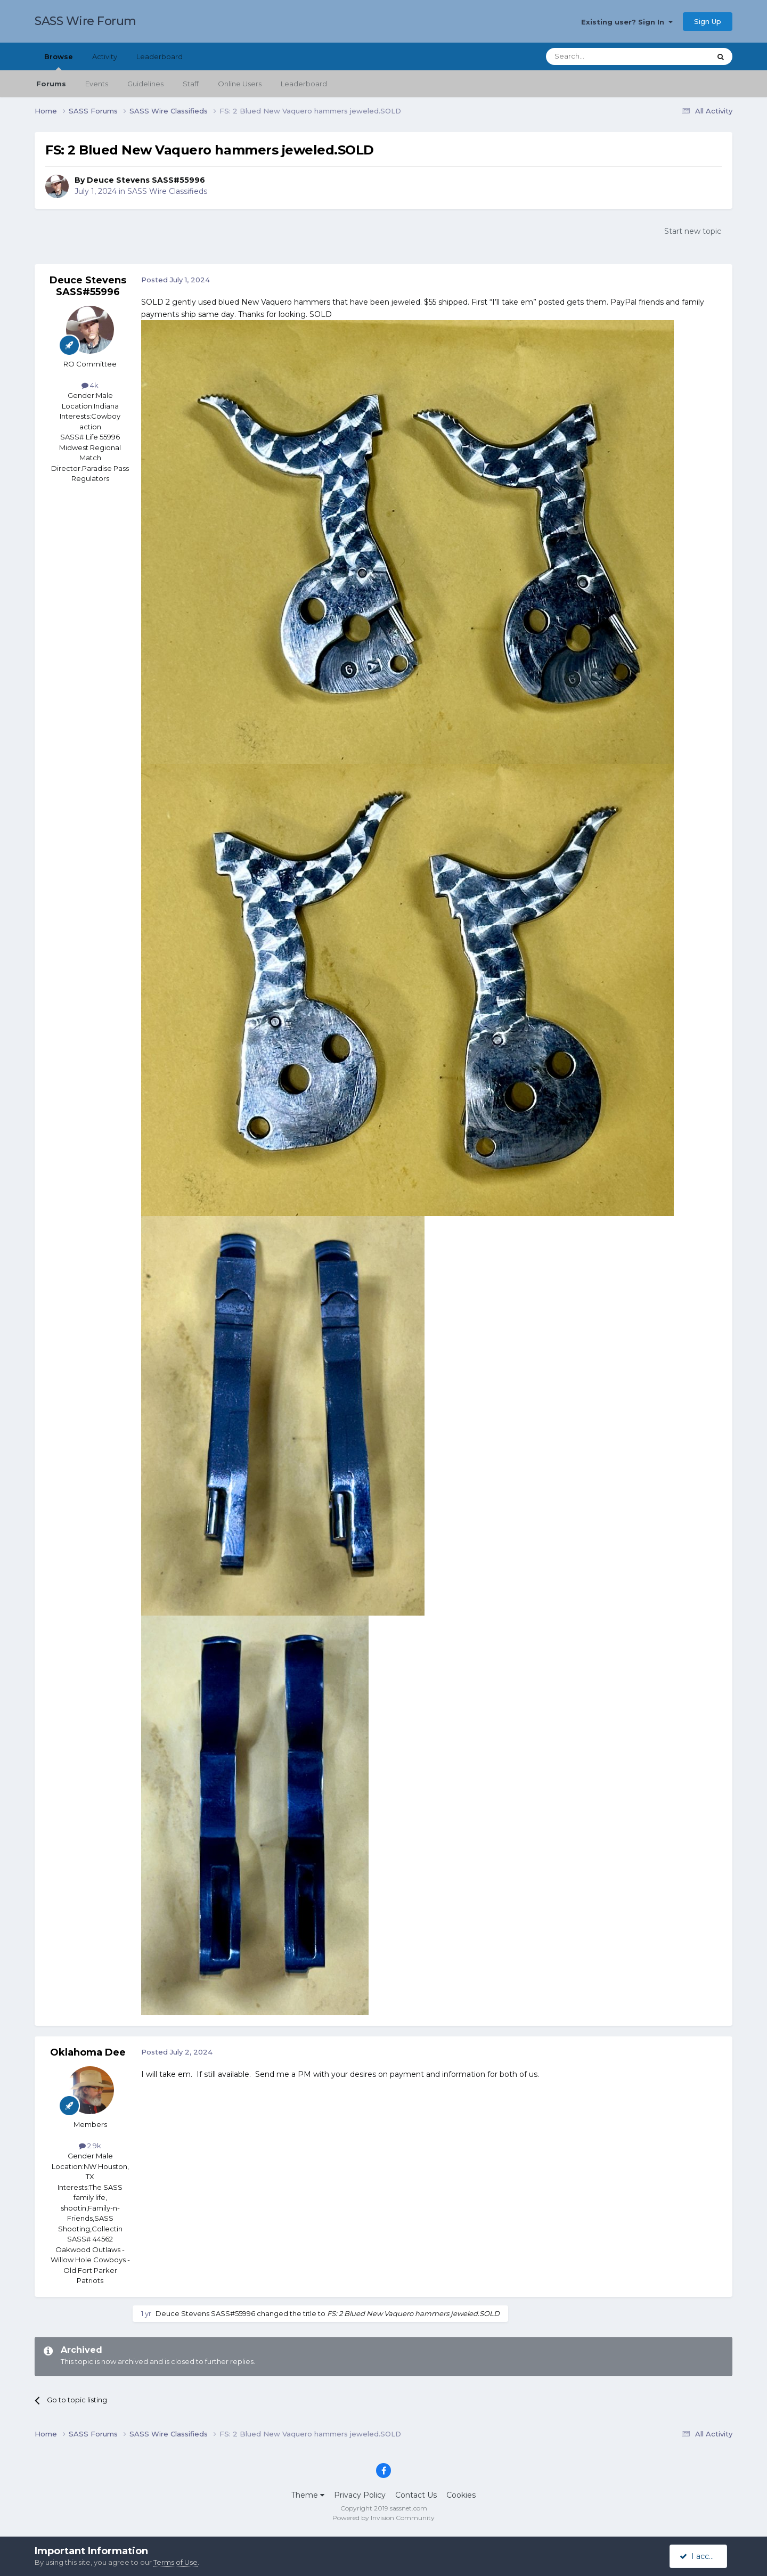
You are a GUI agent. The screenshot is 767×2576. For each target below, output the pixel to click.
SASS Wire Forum (85, 21)
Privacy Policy (360, 2495)
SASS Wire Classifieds (167, 191)
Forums (51, 83)
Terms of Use (175, 2562)
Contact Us (416, 2495)
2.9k (90, 2145)
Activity (104, 56)
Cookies (461, 2495)
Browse (58, 61)
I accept (700, 2556)
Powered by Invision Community (383, 2518)
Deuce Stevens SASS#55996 (146, 180)
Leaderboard (304, 83)
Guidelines (145, 83)
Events (96, 83)
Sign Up (707, 21)
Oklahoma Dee (88, 2052)
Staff (191, 83)
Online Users (240, 83)
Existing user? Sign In (627, 22)
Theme (307, 2495)
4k (90, 385)
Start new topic (692, 231)
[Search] (602, 56)
